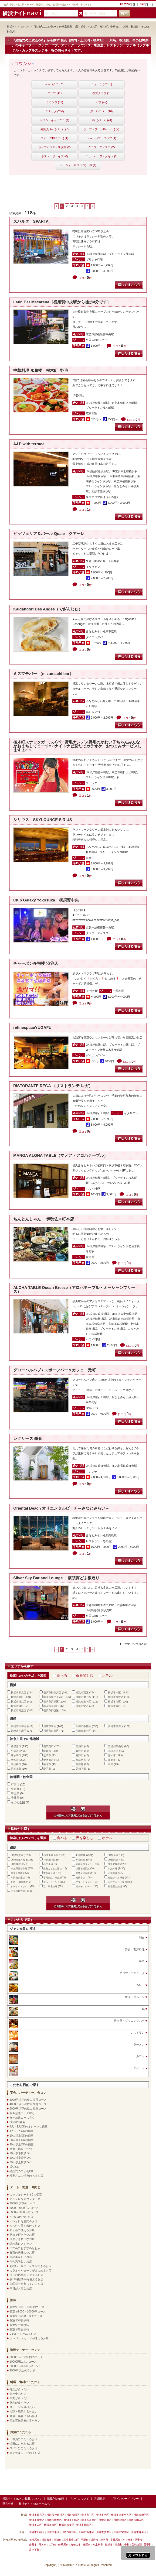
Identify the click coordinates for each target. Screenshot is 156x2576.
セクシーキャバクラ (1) (54, 120)
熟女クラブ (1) (101, 93)
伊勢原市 (48, 1759)
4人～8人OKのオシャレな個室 (28, 2126)
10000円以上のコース (23, 2361)
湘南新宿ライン (84, 1864)
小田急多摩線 (18, 1877)
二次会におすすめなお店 (25, 2248)
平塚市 (15, 1751)
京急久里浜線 (83, 1873)
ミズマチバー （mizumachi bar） (43, 673)
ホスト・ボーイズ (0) (54, 156)
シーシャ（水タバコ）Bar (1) (78, 165)
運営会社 (8, 2503)
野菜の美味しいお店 (22, 2252)
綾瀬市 (47, 1764)
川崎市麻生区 (83, 1730)
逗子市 (47, 1755)
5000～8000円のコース (24, 2212)
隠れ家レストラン (21, 2243)
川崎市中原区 (83, 1726)
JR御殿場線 (49, 1859)
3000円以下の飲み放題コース (28, 2099)
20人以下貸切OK (20, 2153)
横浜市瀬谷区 (51, 1706)
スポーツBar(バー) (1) (54, 138)
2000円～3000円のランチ (25, 2366)
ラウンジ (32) (54, 102)
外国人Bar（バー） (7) (55, 129)
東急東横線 (114, 1864)
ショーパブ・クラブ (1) (101, 138)
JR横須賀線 (17, 1855)
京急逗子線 (49, 1873)
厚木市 (112, 1755)
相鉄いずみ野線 (116, 1877)
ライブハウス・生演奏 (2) (54, 147)
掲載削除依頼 (55, 2498)
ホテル (107, 1675)
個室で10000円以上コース (26, 2316)
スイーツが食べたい (22, 2407)
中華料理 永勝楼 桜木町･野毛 (40, 370)
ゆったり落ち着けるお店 (25, 2225)
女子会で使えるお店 (22, 2230)
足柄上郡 (16, 1768)
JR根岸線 (80, 1855)
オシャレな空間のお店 (23, 2221)
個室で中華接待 (19, 2325)
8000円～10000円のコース (26, 2357)
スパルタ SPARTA (31, 221)
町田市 (15, 1784)
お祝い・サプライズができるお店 (30, 2266)
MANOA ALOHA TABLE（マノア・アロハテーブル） (60, 1155)
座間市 (112, 1759)
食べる (62, 1675)
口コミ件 (85, 278)
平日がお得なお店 (21, 2288)
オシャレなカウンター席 (25, 2199)
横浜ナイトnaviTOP (18, 26)
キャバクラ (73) (54, 84)
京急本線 (112, 1868)
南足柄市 (16, 1764)
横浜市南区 (17, 1697)
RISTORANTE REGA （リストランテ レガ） (53, 1086)
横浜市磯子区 (83, 1697)
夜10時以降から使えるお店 (26, 2275)
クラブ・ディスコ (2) (101, 147)
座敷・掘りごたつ (21, 2149)
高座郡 (79, 1764)
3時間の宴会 (17, 2122)
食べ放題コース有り (22, 2117)
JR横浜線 (113, 1859)
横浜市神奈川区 (52, 1692)
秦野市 (79, 1755)
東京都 (15, 1789)
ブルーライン (50, 1882)
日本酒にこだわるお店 (23, 2439)
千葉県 (15, 1797)
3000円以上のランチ (22, 2370)
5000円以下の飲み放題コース (28, 2108)
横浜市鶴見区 (18, 1692)
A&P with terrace (28, 444)
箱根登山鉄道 (115, 1886)
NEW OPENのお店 (21, 2217)
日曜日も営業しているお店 (26, 2283)
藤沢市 (79, 1751)
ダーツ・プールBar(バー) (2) (101, 129)
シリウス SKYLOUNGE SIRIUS (42, 820)
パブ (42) (101, 102)
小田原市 (113, 1751)
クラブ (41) (54, 93)
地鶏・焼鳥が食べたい (23, 2411)
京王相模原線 (83, 1868)
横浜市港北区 (18, 1701)
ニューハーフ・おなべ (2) (101, 156)
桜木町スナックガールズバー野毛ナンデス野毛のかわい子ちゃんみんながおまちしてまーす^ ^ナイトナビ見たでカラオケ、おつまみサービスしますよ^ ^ (77, 746)
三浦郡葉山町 (115, 1746)
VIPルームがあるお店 (23, 2334)
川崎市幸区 (49, 1726)
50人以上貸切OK (20, 2162)
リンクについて (79, 2498)
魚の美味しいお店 (21, 2257)
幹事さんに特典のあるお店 (26, 2175)
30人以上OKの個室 (22, 2144)
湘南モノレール (84, 1886)
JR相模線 (16, 1864)
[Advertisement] (78, 191)
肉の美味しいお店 (21, 2261)
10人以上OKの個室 (22, 2135)
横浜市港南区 (83, 1701)
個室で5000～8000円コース (27, 2307)
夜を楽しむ (84, 1675)
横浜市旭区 (114, 1701)
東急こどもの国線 (52, 1868)
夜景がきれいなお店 (22, 2239)
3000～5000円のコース (24, 2207)
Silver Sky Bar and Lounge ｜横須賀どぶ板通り (56, 1578)
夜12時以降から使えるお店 (26, 2279)
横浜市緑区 (17, 1706)
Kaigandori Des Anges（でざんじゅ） (47, 609)
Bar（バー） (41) (101, 120)
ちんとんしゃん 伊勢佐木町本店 (43, 1219)
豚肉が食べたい (19, 2402)
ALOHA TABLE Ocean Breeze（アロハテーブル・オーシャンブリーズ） (74, 1289)
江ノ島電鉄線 (50, 1886)
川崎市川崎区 (18, 1726)
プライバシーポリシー (125, 2498)
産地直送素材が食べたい (25, 2420)
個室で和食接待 (19, 2320)
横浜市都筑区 (51, 1710)
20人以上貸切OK (20, 2157)
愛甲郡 (47, 1768)
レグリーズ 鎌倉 (27, 1438)
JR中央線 (48, 1864)
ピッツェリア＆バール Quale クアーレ (49, 533)
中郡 (110, 1764)
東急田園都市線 (19, 1868)
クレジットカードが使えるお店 (29, 2338)
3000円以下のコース (22, 2203)
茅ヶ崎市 (16, 1755)
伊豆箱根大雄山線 (20, 1891)
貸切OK (14, 2166)
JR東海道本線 (18, 1859)
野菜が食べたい (19, 2389)
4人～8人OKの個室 (22, 2131)
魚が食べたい (18, 2393)
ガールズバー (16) (101, 111)
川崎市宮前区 (51, 1730)
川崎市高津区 (115, 1726)
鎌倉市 (47, 1751)
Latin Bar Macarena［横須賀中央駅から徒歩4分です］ (62, 302)
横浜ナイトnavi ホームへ (34, 2503)
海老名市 (81, 1759)
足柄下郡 (81, 1768)
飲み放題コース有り (22, 2113)
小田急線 (112, 1873)
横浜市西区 (82, 1692)
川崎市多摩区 (18, 1730)
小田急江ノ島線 (51, 1877)
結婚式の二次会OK (21, 2171)
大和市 (15, 1759)
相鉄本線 (80, 1877)
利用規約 (99, 2498)
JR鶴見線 (113, 1855)
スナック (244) (54, 111)
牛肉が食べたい (19, 2398)
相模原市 (16, 1746)
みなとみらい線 (116, 1882)
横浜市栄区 (82, 1706)
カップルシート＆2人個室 (26, 2194)
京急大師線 (17, 1873)
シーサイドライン (20, 1886)
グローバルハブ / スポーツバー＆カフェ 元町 (54, 1370)
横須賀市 (48, 1746)
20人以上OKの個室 (22, 2140)
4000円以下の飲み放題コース (28, 2104)
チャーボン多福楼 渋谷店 (35, 963)
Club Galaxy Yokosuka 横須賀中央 (46, 900)
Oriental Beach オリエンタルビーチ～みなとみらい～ (61, 1508)
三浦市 (79, 1746)
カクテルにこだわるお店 (25, 2452)
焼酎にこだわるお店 (22, 2443)
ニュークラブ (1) (101, 84)
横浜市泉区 (114, 1706)
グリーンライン (84, 1882)
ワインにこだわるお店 (23, 2448)
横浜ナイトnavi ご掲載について (22, 2498)
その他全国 (18, 1802)
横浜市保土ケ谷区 (53, 1697)
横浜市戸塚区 (51, 1701)
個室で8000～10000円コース (28, 2311)
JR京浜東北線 (50, 1855)
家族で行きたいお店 (22, 2234)
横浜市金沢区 (115, 1697)
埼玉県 (15, 1793)
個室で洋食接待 (19, 2329)
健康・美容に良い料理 (23, 2416)
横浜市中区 (114, 1692)
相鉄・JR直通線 (19, 1882)
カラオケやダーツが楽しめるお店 (30, 2270)
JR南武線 (80, 1859)
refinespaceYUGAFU (32, 1027)
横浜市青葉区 (18, 1710)
